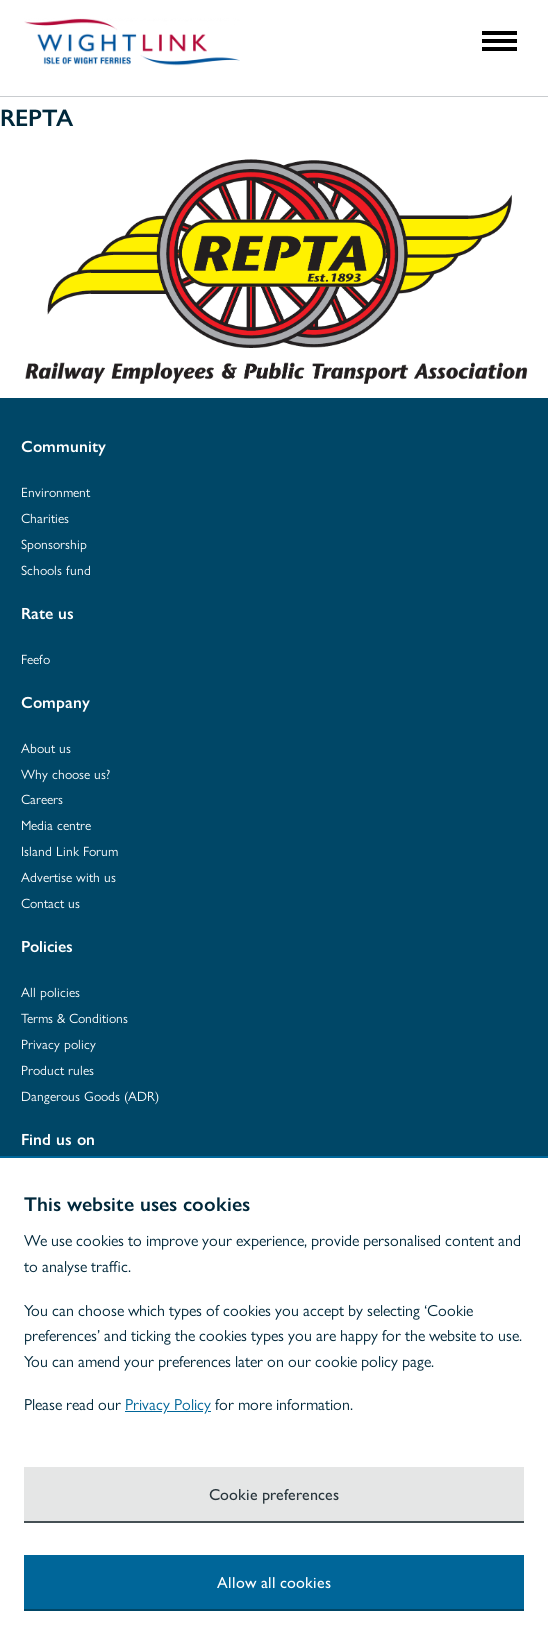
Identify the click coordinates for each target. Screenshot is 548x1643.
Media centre (56, 824)
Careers (42, 798)
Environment (55, 491)
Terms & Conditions (74, 1017)
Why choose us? (65, 773)
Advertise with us (68, 876)
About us (46, 747)
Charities (45, 517)
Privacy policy (58, 1043)
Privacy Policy (168, 1403)
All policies (50, 991)
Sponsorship (54, 543)
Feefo (35, 658)
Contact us (50, 902)
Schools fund (56, 569)
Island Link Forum (69, 850)
